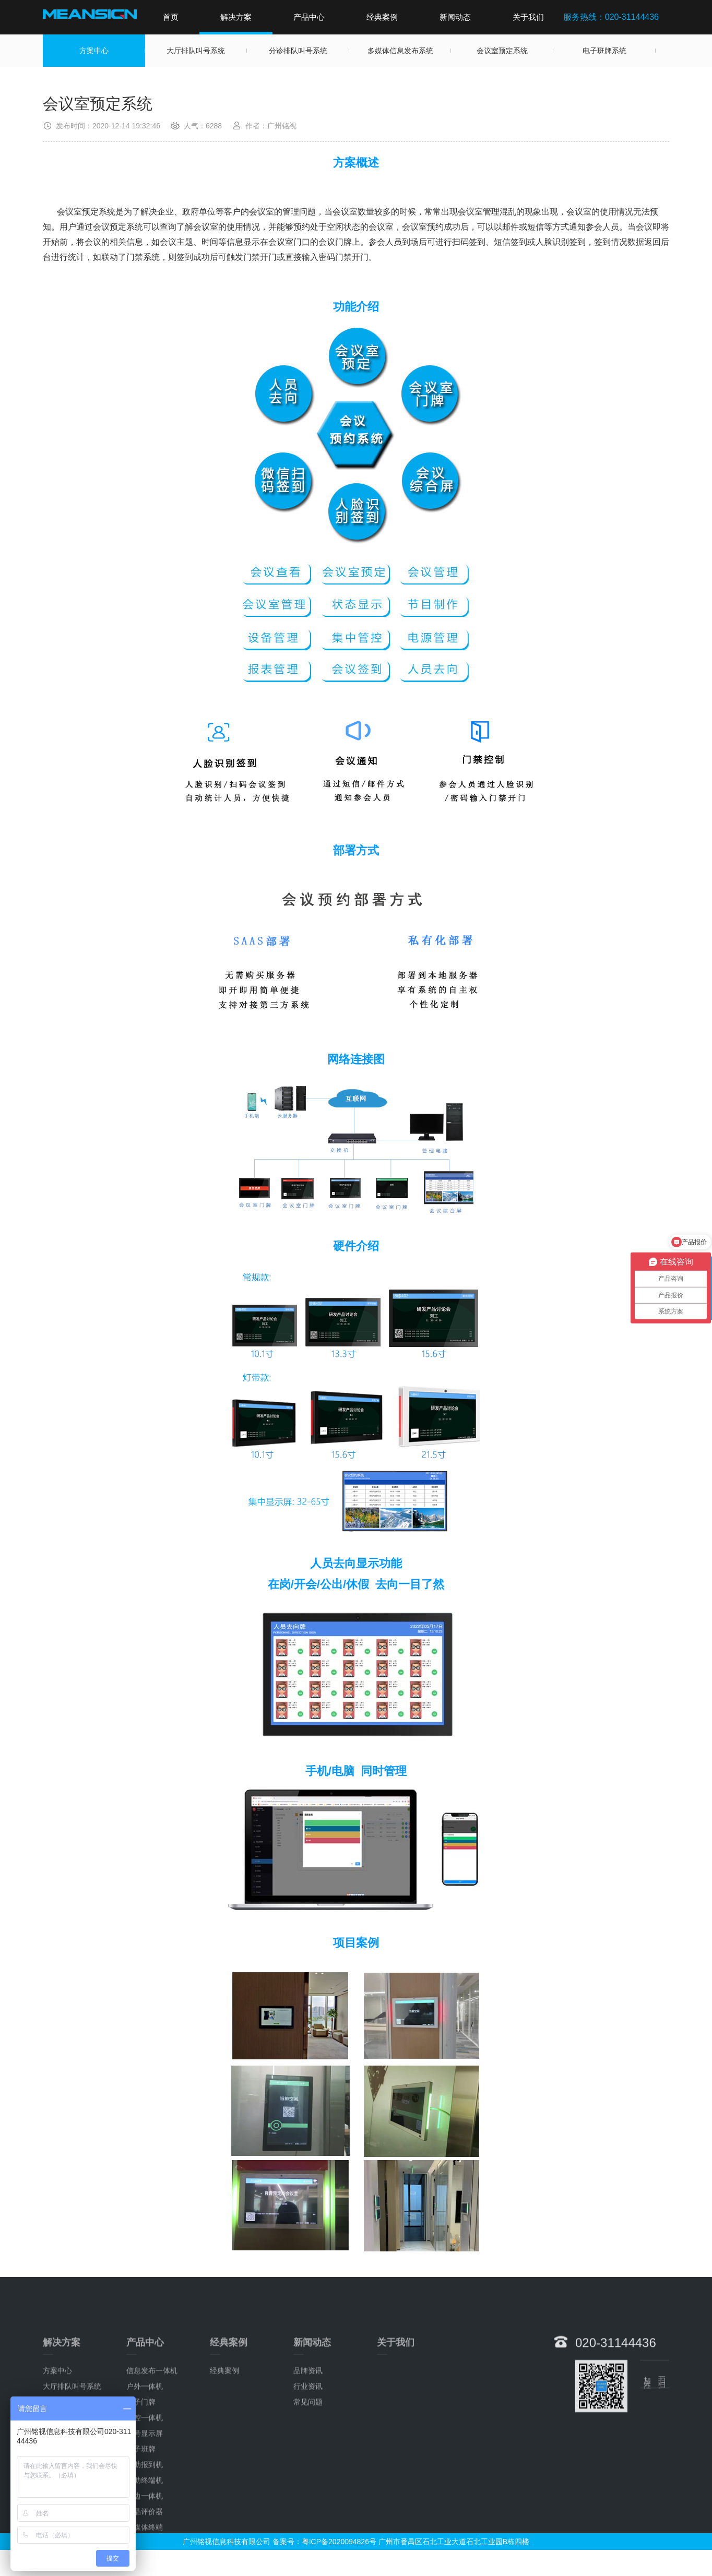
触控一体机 (144, 2564)
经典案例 (382, 17)
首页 (171, 17)
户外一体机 (144, 2533)
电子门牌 (141, 2549)
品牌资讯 (308, 2517)
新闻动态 (455, 17)
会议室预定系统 (502, 50)
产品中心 (309, 17)
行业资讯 (308, 2533)
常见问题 (308, 2549)
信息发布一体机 (151, 2517)
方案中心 (94, 50)
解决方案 (236, 17)
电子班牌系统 (604, 50)
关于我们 (528, 17)
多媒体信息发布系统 (400, 50)
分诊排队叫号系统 (298, 50)
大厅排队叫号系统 (196, 50)
